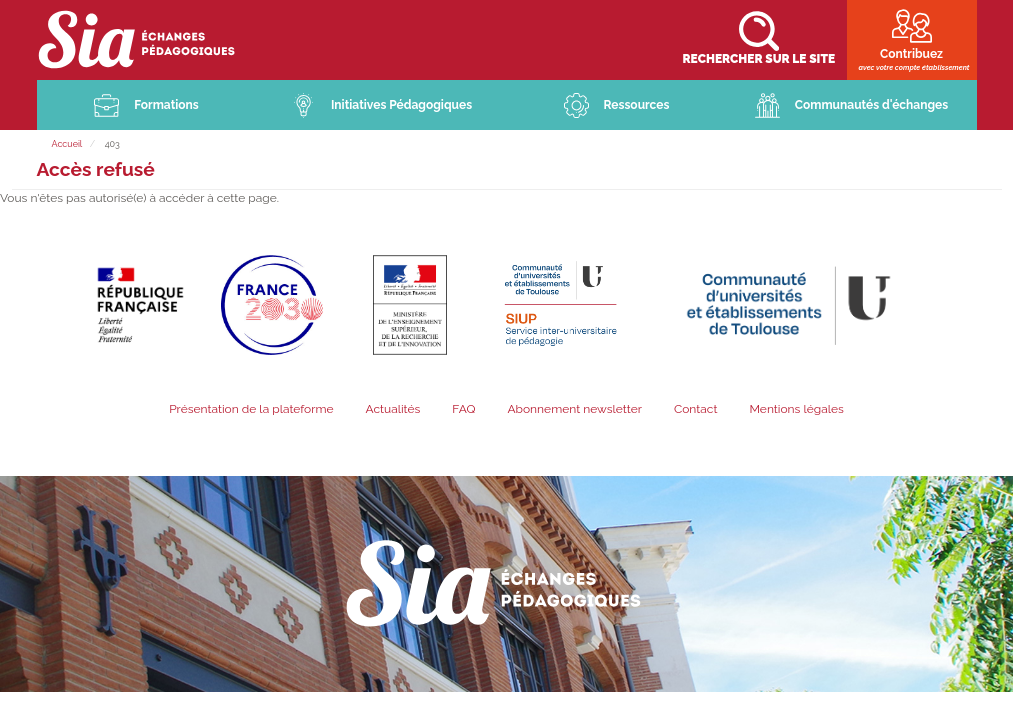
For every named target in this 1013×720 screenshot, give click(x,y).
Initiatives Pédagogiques (401, 106)
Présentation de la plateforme (251, 410)
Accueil (67, 145)
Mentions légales (796, 410)
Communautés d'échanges (871, 106)
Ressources (637, 106)
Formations (166, 106)
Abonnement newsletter (574, 410)
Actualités (392, 410)
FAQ (463, 410)
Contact (695, 410)
